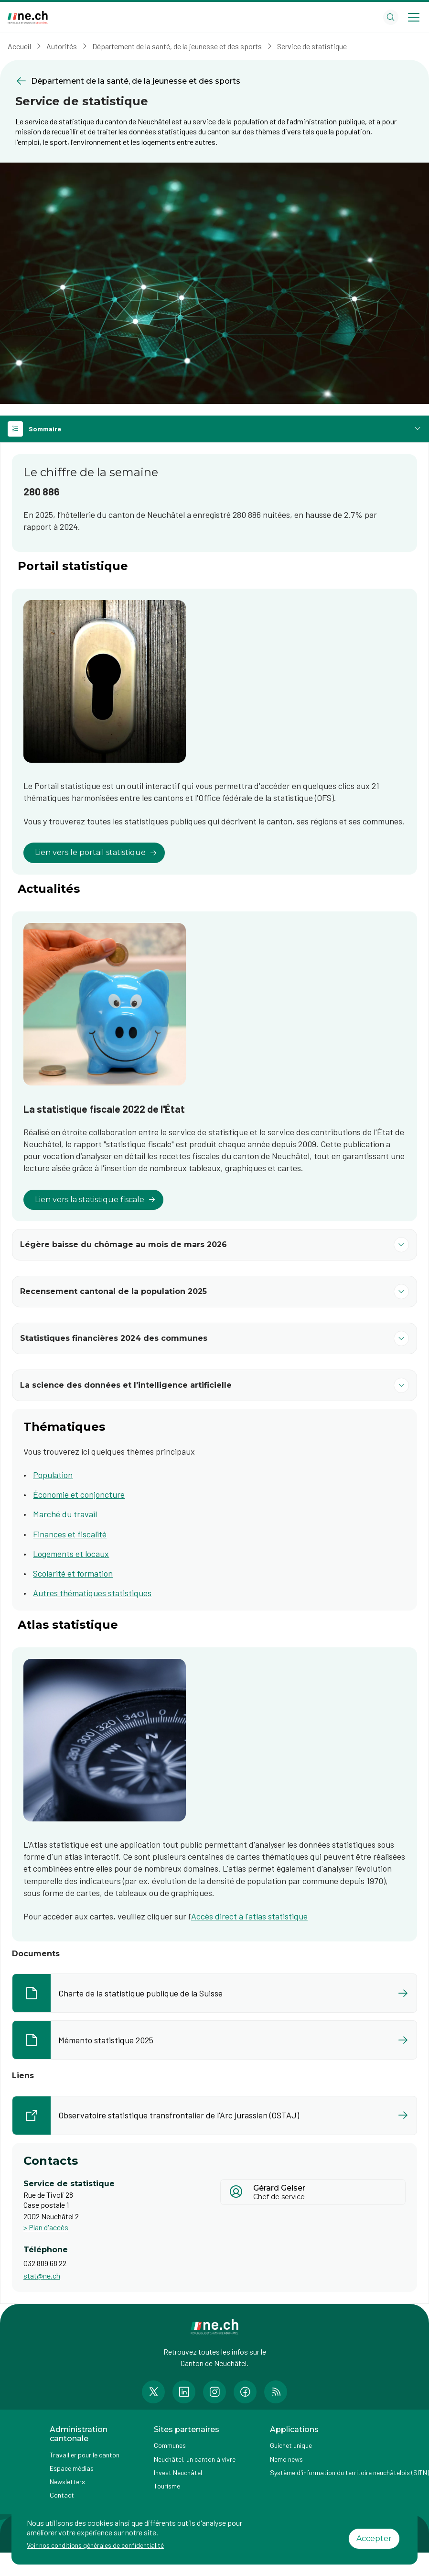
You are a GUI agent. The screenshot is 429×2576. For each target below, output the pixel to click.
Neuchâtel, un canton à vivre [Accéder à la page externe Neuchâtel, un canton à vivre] (195, 2459)
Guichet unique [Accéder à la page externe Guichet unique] (291, 2445)
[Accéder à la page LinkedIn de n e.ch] (183, 2391)
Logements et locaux (71, 1553)
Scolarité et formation (73, 1573)
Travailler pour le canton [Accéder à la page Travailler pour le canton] (84, 2455)
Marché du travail (65, 1514)
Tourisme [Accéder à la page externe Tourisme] (167, 2486)
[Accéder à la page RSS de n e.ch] (275, 2391)
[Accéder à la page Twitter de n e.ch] (153, 2391)
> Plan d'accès (45, 2227)
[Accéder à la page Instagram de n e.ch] (214, 2391)
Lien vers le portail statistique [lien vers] (96, 852)
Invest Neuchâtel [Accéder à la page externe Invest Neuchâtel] (178, 2472)
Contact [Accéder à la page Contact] (62, 2495)
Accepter (374, 2538)
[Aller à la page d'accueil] (28, 17)
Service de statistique (312, 46)
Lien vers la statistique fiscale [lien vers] (95, 1199)
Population (53, 1474)
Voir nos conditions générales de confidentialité (95, 2545)
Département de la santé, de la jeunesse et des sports (177, 46)
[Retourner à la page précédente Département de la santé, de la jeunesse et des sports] (214, 81)
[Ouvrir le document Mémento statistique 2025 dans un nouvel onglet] (214, 2040)
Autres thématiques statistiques (92, 1593)
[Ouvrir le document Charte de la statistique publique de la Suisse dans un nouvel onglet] (214, 1993)
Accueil (19, 46)
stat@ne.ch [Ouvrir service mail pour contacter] (41, 2275)
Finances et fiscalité (70, 1534)
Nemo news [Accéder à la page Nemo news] (286, 2459)
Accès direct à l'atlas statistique (249, 1916)
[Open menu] (413, 17)
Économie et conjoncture (79, 1494)
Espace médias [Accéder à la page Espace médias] (72, 2468)
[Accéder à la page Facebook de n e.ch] (245, 2391)
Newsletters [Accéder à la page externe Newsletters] (67, 2481)
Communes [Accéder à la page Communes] (170, 2445)
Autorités (61, 46)
